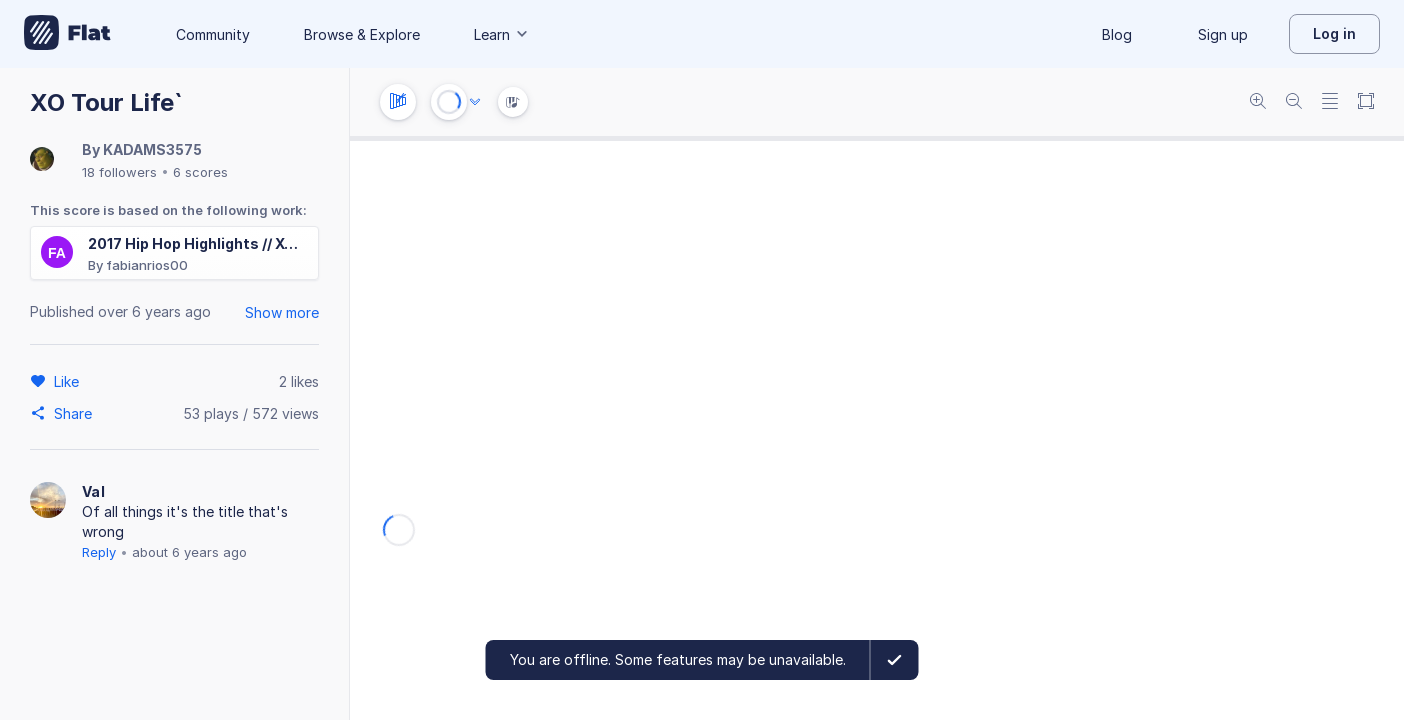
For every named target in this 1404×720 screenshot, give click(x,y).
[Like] (69, 381)
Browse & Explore (362, 34)
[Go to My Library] (67, 34)
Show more (282, 312)
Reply (99, 552)
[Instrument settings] (398, 102)
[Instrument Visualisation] (513, 102)
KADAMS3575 (152, 149)
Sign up (1223, 34)
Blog (1117, 34)
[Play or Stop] (449, 102)
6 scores (200, 172)
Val (93, 491)
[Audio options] (475, 102)
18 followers (119, 172)
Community (213, 34)
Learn (502, 34)
